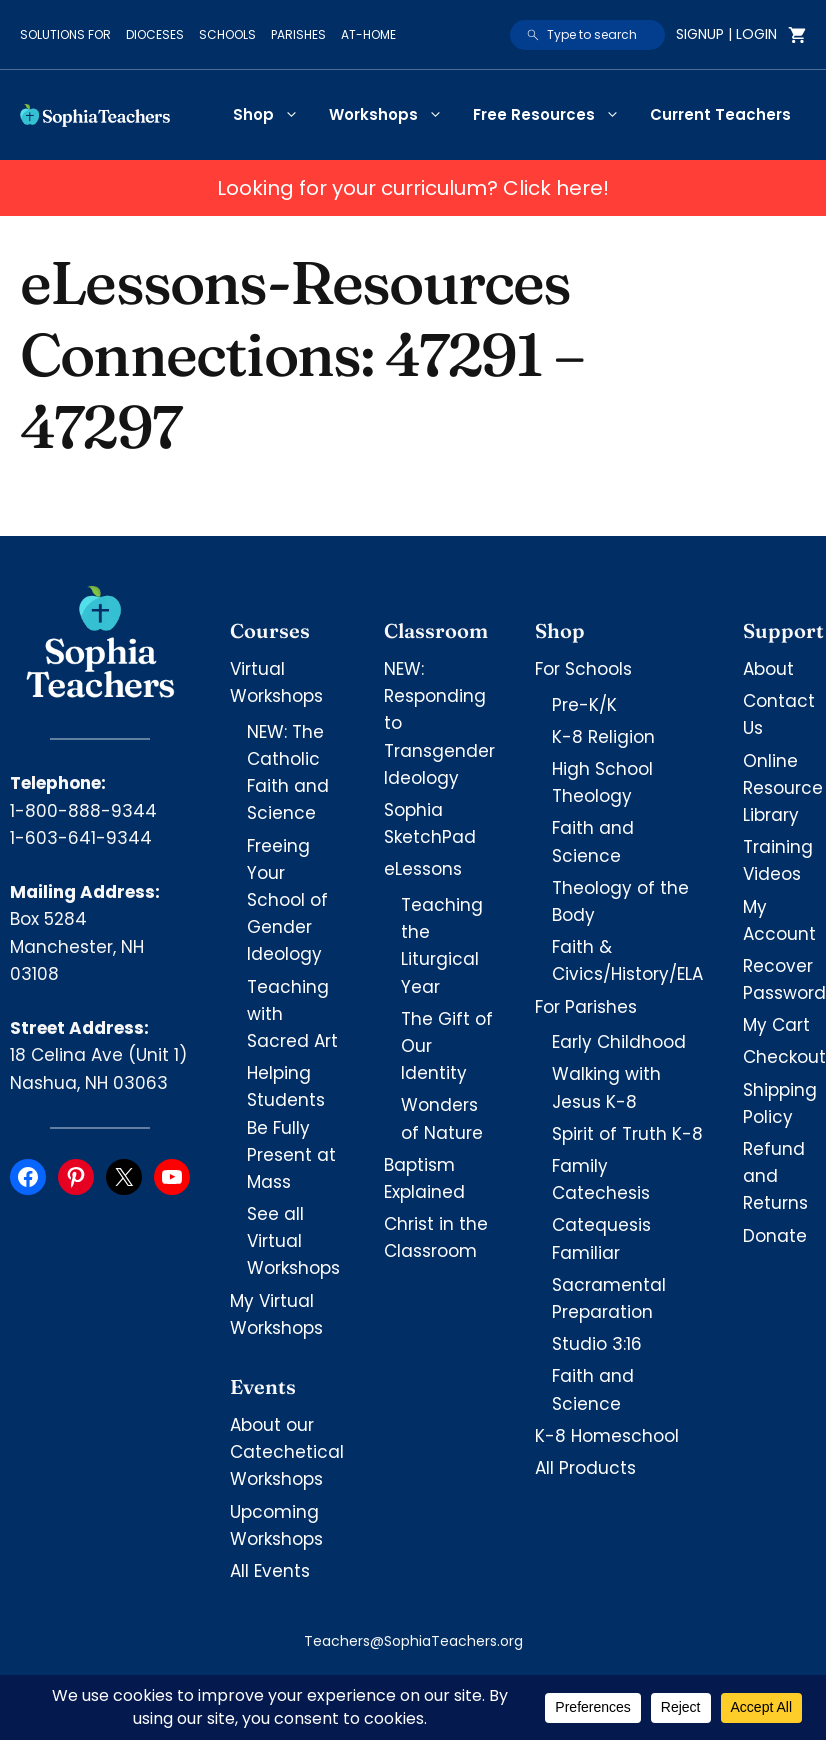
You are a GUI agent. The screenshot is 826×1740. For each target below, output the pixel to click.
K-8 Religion (603, 737)
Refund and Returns (775, 1176)
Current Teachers (720, 114)
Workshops (393, 115)
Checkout (784, 1057)
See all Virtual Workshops (293, 1241)
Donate (775, 1236)
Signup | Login (726, 34)
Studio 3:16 (597, 1344)
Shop (273, 115)
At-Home (368, 34)
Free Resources (554, 115)
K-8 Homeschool (607, 1436)
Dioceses (155, 34)
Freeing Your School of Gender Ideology (287, 900)
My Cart (776, 1025)
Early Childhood (619, 1042)
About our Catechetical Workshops (287, 1452)
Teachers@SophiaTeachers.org (413, 1641)
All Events (270, 1571)
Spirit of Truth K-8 (627, 1134)
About (768, 669)
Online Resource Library (783, 788)
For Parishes (586, 1007)
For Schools (583, 669)
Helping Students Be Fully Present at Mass (291, 1127)
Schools (227, 34)
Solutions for (65, 34)
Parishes (298, 34)
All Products (585, 1468)
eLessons (423, 869)
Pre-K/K (584, 705)
